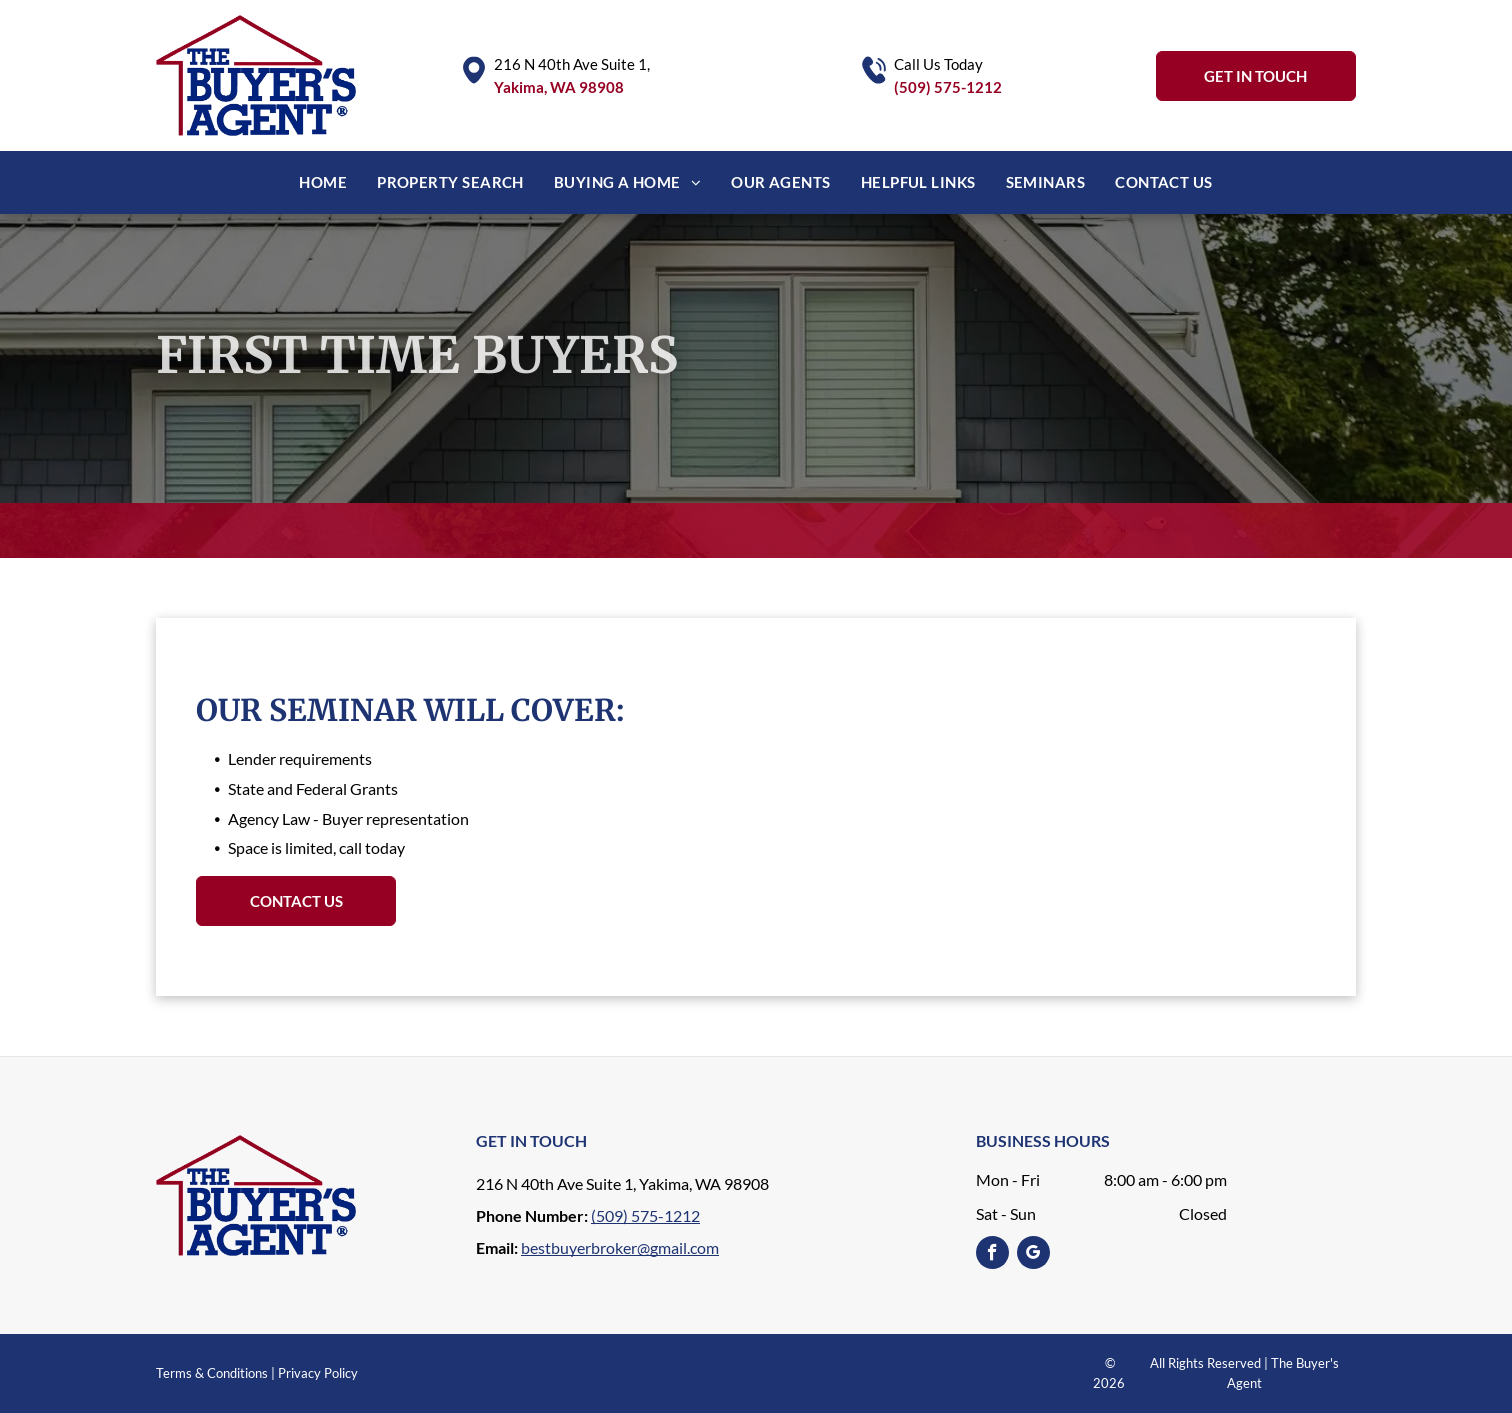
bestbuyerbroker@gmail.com (620, 1247)
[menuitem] (323, 182)
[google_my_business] (1033, 1255)
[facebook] (992, 1255)
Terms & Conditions (212, 1373)
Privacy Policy (318, 1373)
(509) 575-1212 (948, 87)
